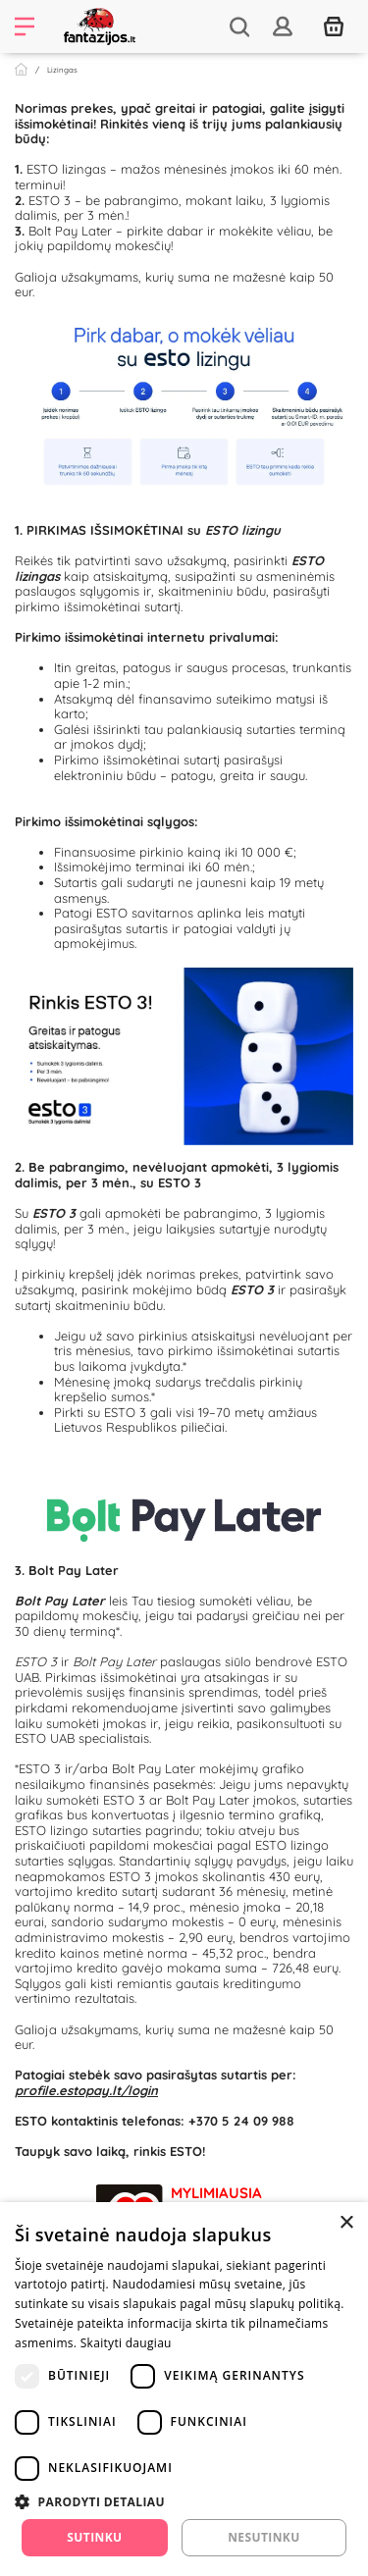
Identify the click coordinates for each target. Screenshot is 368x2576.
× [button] (346, 2223)
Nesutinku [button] (263, 2537)
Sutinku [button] (94, 2537)
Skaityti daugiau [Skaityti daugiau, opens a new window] (126, 2343)
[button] (184, 2501)
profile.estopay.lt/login (86, 2090)
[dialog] (184, 2389)
